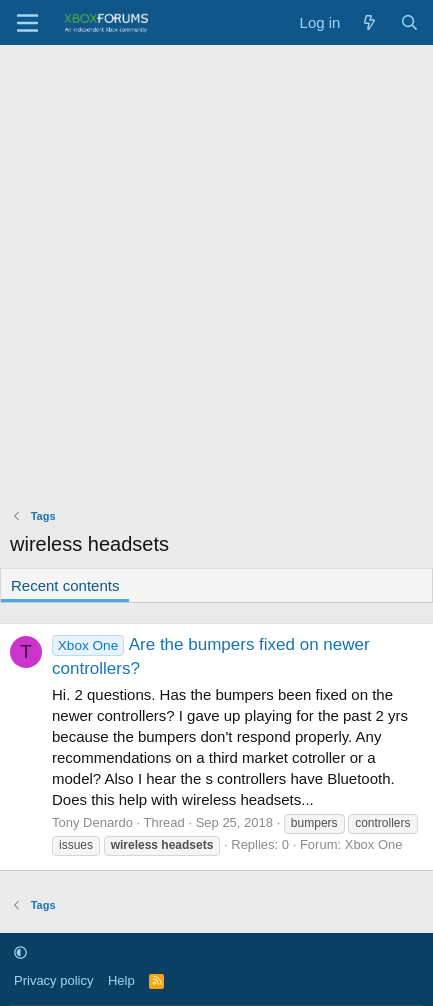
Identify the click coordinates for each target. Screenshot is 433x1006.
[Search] (409, 22)
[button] (20, 952)
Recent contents (65, 585)
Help (121, 980)
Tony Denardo (92, 822)
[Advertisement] (216, 271)
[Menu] (27, 23)
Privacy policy (53, 980)
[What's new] (369, 22)
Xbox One (374, 844)
